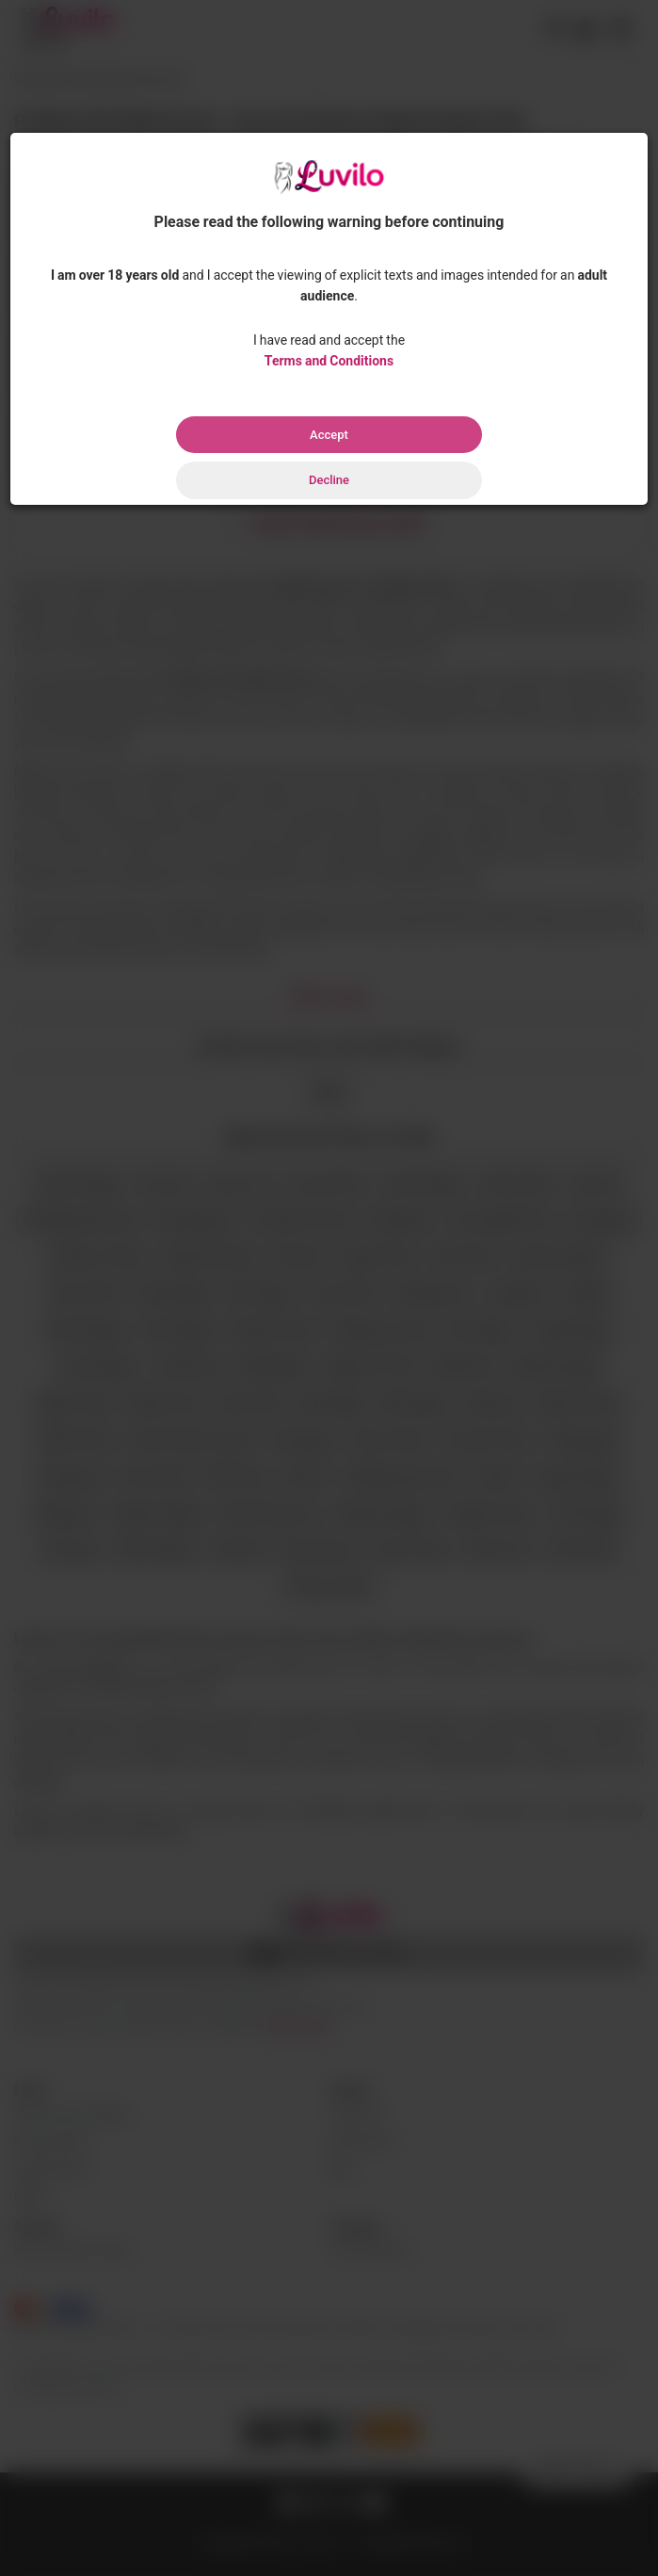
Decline (329, 480)
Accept (329, 435)
